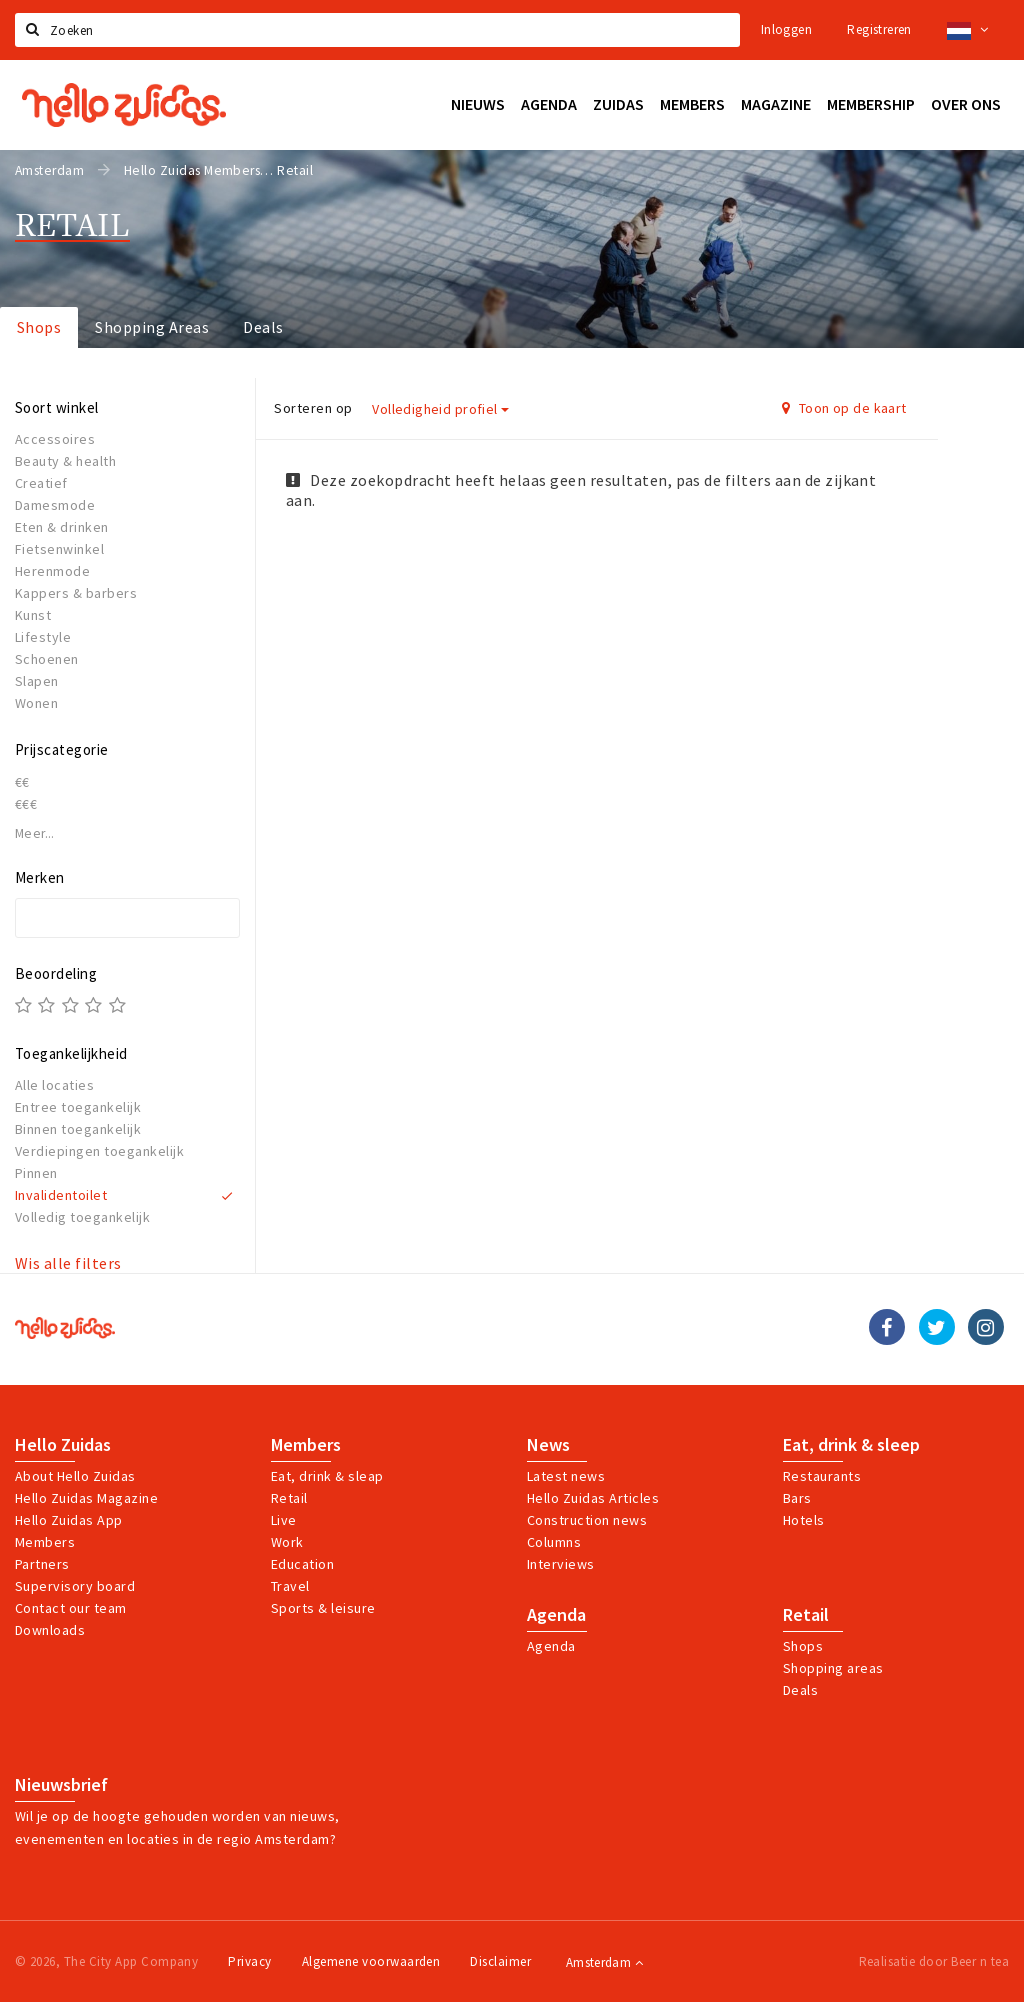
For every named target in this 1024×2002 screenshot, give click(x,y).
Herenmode (52, 571)
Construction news (587, 1520)
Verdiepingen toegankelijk (99, 1151)
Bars (797, 1498)
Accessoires (55, 439)
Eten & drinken (62, 527)
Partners (42, 1564)
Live (284, 1520)
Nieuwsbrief (61, 1785)
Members (45, 1542)
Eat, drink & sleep (851, 1445)
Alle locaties (54, 1085)
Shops (39, 327)
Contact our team (71, 1608)
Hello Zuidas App (69, 1520)
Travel (290, 1586)
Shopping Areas (152, 327)
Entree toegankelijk (78, 1107)
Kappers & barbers (76, 593)
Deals (263, 327)
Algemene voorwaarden (371, 1961)
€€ (22, 782)
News (548, 1445)
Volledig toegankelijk (82, 1217)
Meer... (35, 833)
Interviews (561, 1564)
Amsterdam (604, 1962)
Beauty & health (65, 461)
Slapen (37, 681)
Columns (554, 1542)
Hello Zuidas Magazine (86, 1498)
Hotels (804, 1520)
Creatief (41, 483)
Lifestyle (43, 637)
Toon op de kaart (844, 408)
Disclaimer (500, 1961)
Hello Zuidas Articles (593, 1498)
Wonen (36, 703)
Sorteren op (313, 408)
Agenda (556, 1615)
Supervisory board (75, 1586)
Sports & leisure (323, 1608)
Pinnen (36, 1173)
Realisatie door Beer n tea (934, 1961)
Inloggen (786, 29)
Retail (289, 1498)
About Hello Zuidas (75, 1476)
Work (287, 1542)
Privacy (249, 1961)
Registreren (879, 29)
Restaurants (822, 1476)
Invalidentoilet (61, 1195)
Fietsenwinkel (59, 549)
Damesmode (55, 505)
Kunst (33, 615)
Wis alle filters (68, 1263)
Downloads (50, 1630)
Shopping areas (833, 1668)
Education (302, 1564)
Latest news (566, 1476)
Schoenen (47, 659)
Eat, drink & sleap (327, 1476)
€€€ (26, 804)
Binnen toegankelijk (78, 1129)
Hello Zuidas (63, 1445)
